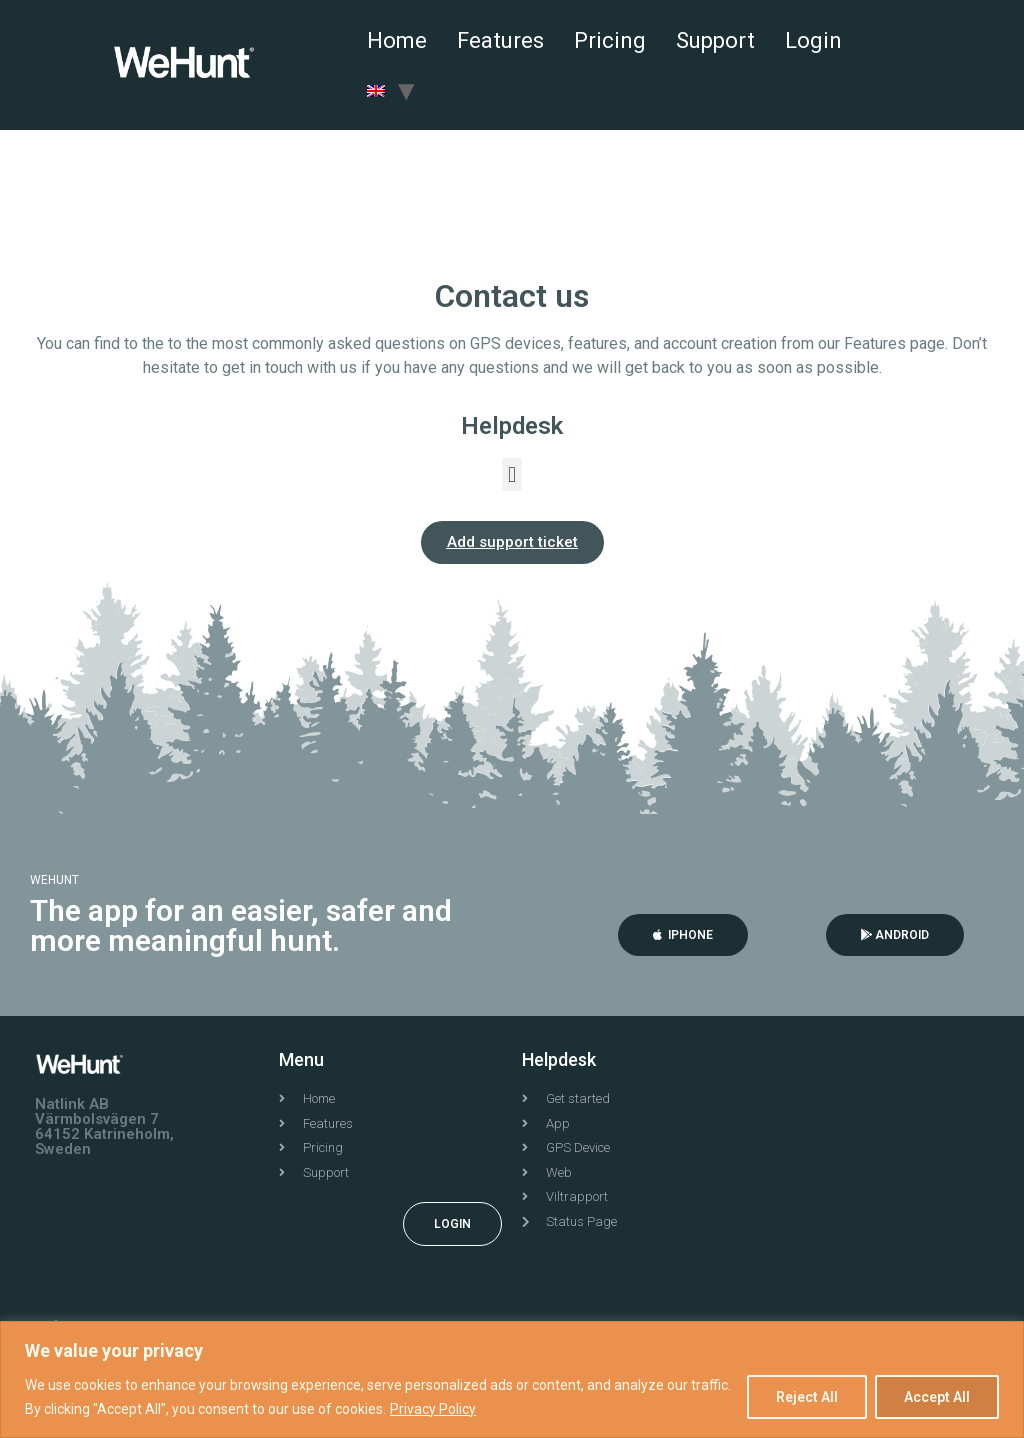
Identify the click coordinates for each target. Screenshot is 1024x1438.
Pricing (610, 40)
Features (500, 40)
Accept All (937, 1397)
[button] (511, 474)
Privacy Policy (433, 1409)
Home (397, 40)
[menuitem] (376, 89)
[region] (512, 1379)
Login (813, 40)
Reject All (807, 1397)
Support (715, 40)
